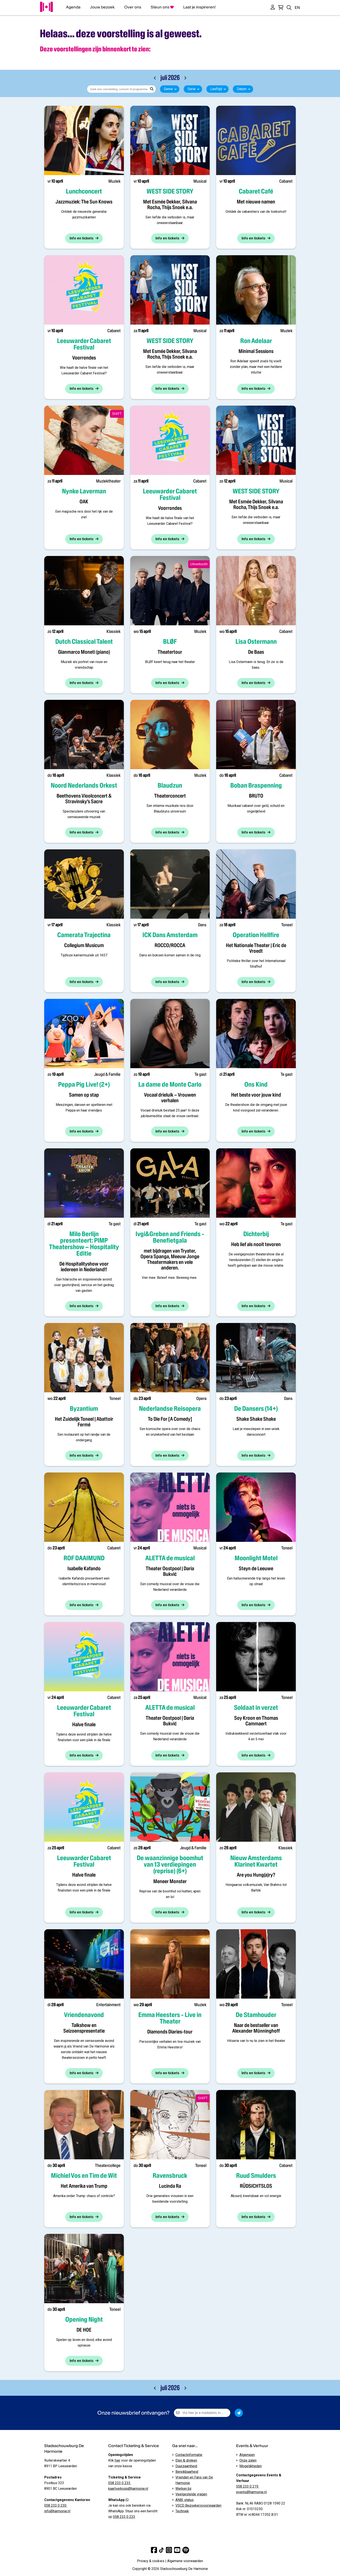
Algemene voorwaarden (185, 2561)
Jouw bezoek (102, 7)
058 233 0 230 (55, 2505)
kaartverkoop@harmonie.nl (128, 2489)
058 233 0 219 (247, 2486)
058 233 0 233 (124, 2517)
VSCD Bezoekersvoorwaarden (198, 2505)
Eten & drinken (186, 2460)
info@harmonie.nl (57, 2511)
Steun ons (162, 7)
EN (297, 7)
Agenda (73, 7)
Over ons (132, 7)
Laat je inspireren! (199, 7)
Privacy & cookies (150, 2561)
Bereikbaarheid (186, 2472)
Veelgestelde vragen (191, 2494)
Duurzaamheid (186, 2466)
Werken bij (183, 2489)
